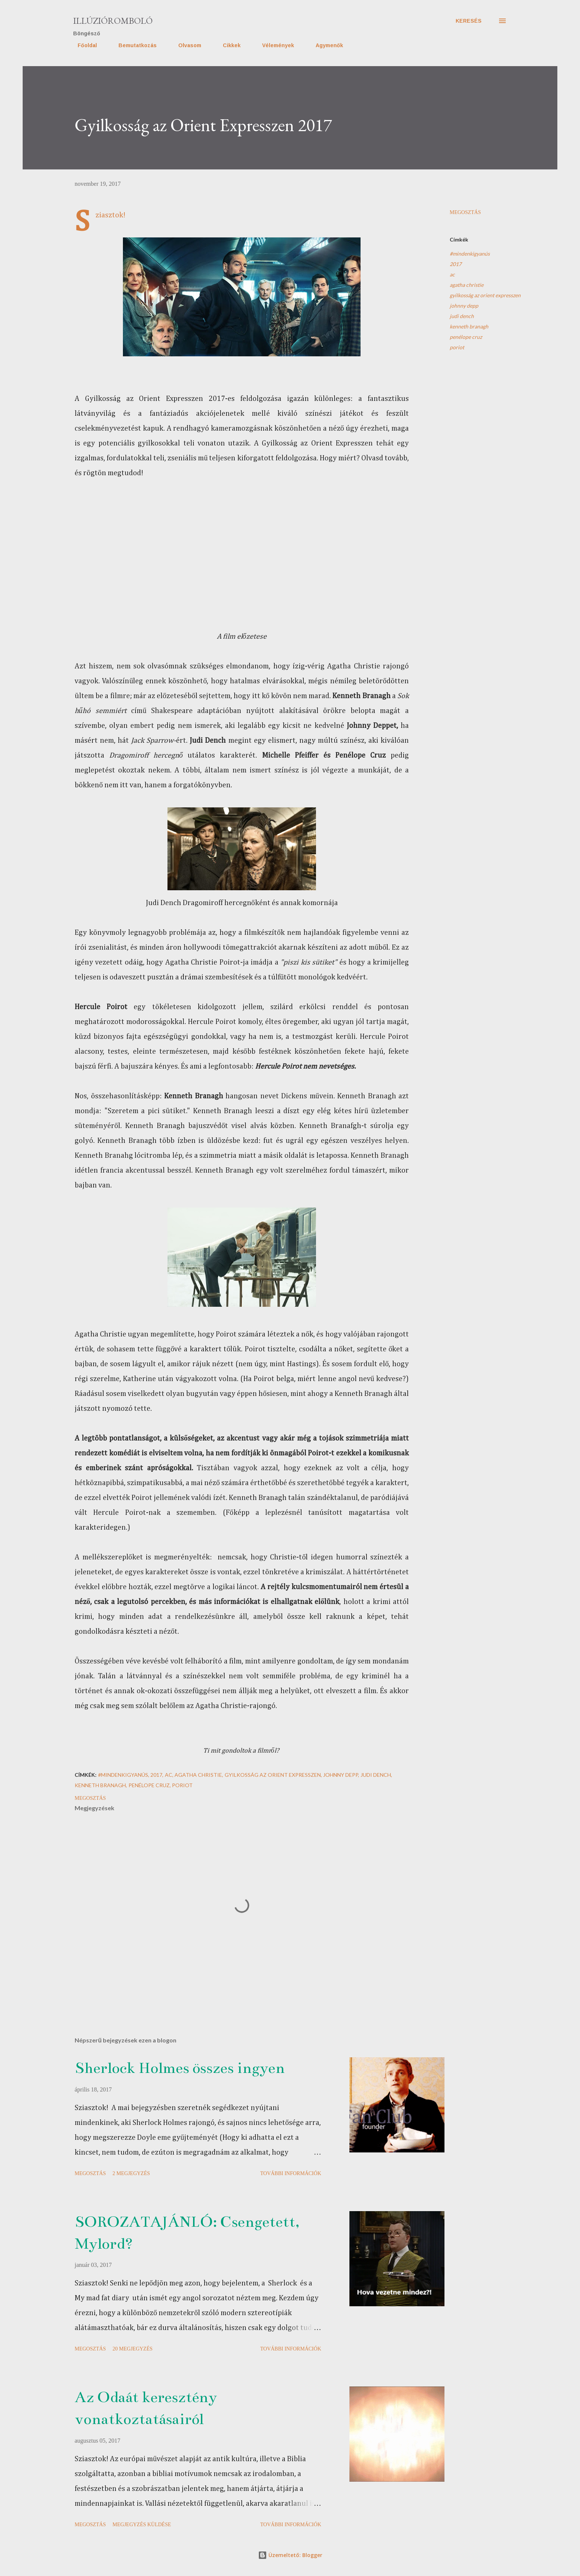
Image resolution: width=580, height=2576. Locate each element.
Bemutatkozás (133, 45)
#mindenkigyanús (470, 253)
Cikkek (227, 45)
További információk (290, 2173)
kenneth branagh (469, 326)
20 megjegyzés (133, 2349)
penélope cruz (466, 337)
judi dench (462, 316)
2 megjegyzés (131, 2173)
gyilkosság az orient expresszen (485, 295)
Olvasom (185, 45)
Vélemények (274, 45)
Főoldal (82, 45)
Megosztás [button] (465, 212)
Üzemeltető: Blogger (290, 2555)
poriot (457, 347)
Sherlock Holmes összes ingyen (180, 2068)
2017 (456, 264)
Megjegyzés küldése (142, 2524)
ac (452, 274)
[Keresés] (469, 20)
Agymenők (325, 45)
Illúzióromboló (113, 20)
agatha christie (466, 285)
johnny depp (464, 305)
